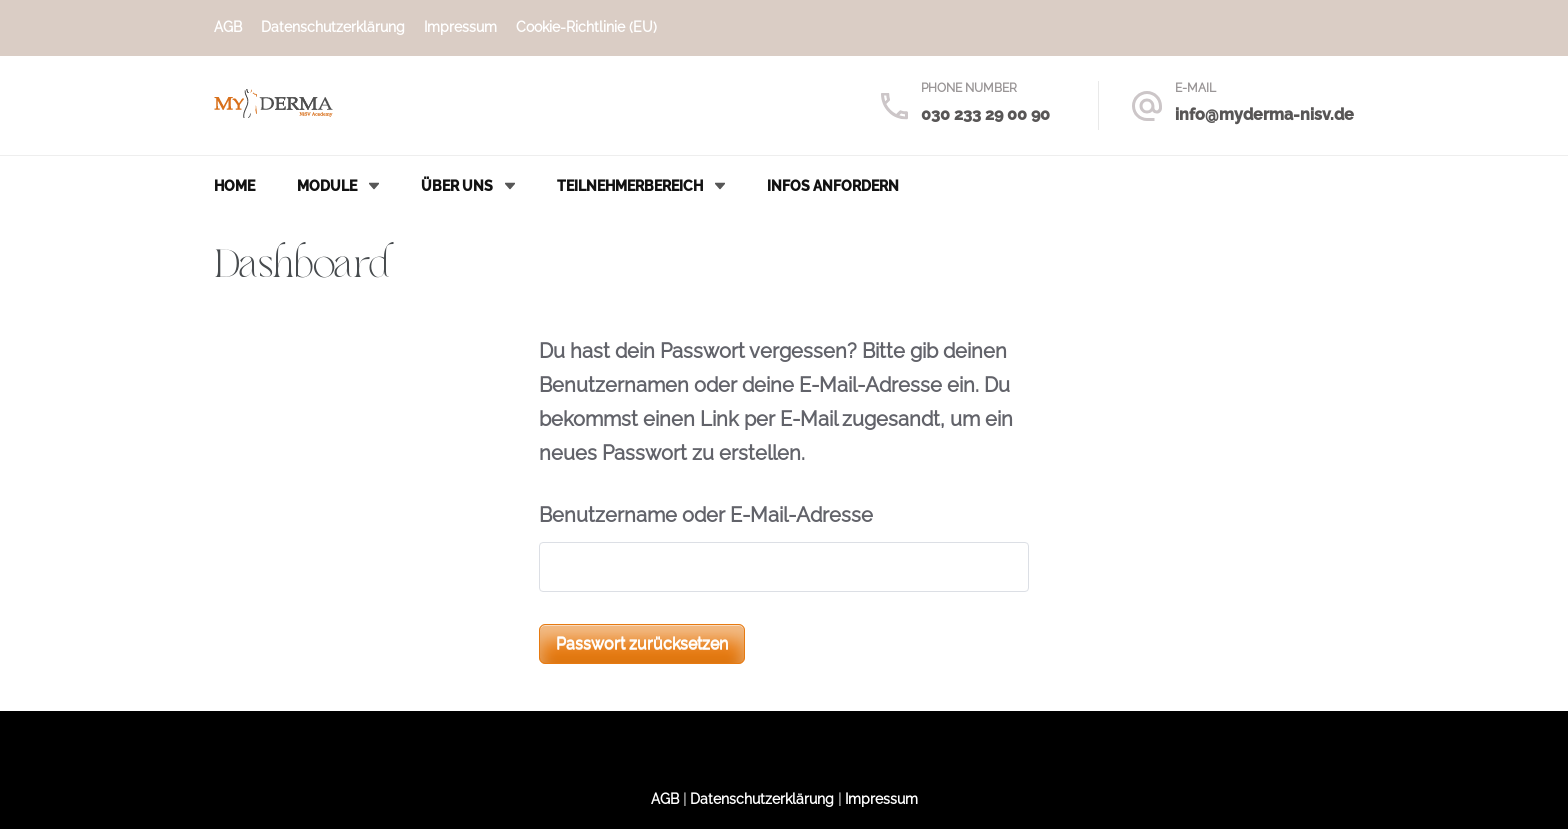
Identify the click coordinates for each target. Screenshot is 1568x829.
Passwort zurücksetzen (642, 643)
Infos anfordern (833, 186)
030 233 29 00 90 (985, 114)
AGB (228, 27)
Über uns (457, 186)
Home (234, 186)
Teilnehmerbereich (630, 186)
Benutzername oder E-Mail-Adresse (706, 515)
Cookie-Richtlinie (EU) (586, 27)
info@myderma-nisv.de (1264, 114)
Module (327, 186)
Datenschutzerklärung (333, 27)
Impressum (460, 27)
